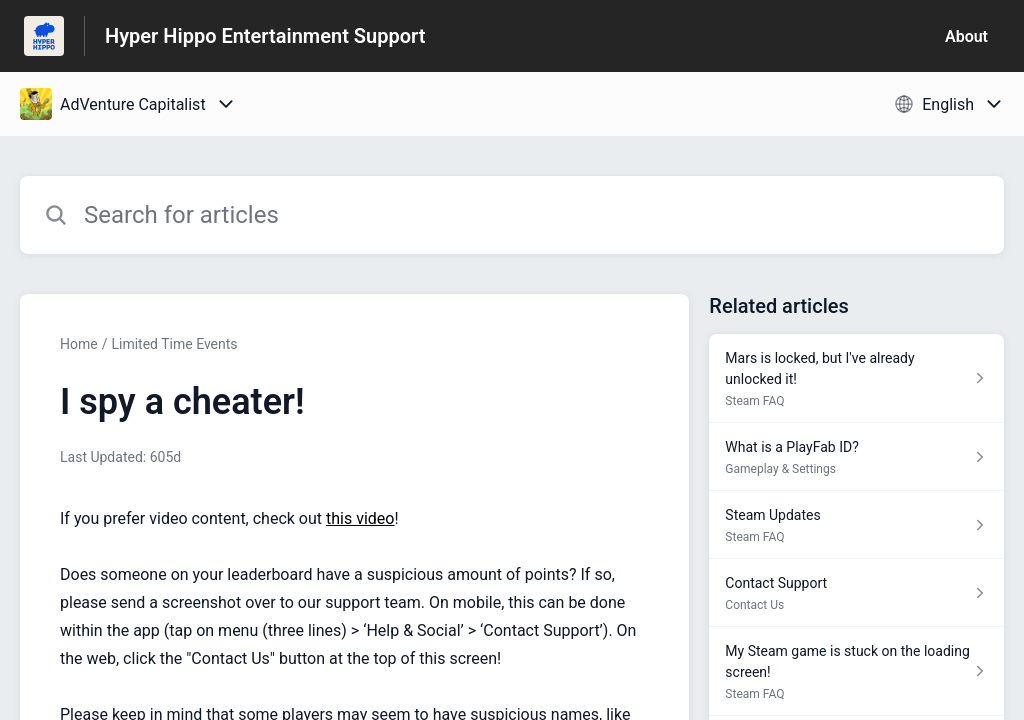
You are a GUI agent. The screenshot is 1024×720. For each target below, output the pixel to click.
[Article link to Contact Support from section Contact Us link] (856, 593)
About (966, 36)
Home (79, 344)
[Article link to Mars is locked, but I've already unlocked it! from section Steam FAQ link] (856, 378)
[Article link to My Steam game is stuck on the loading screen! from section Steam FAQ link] (856, 671)
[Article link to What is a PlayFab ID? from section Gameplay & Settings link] (856, 457)
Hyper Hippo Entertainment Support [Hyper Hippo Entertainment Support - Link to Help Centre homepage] (265, 36)
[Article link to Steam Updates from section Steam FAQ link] (856, 525)
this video (360, 518)
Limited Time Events (174, 344)
